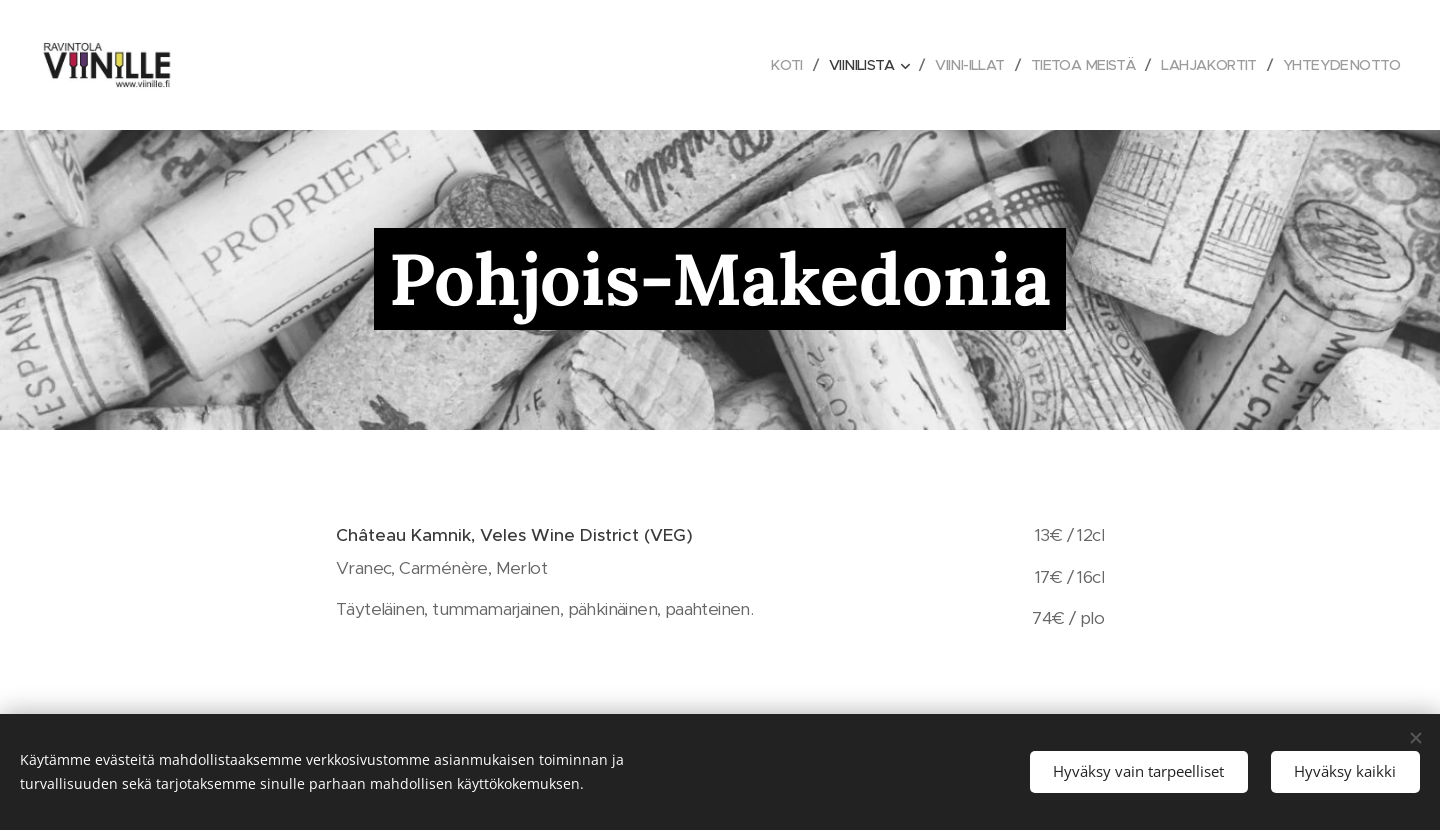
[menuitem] (758, 65)
